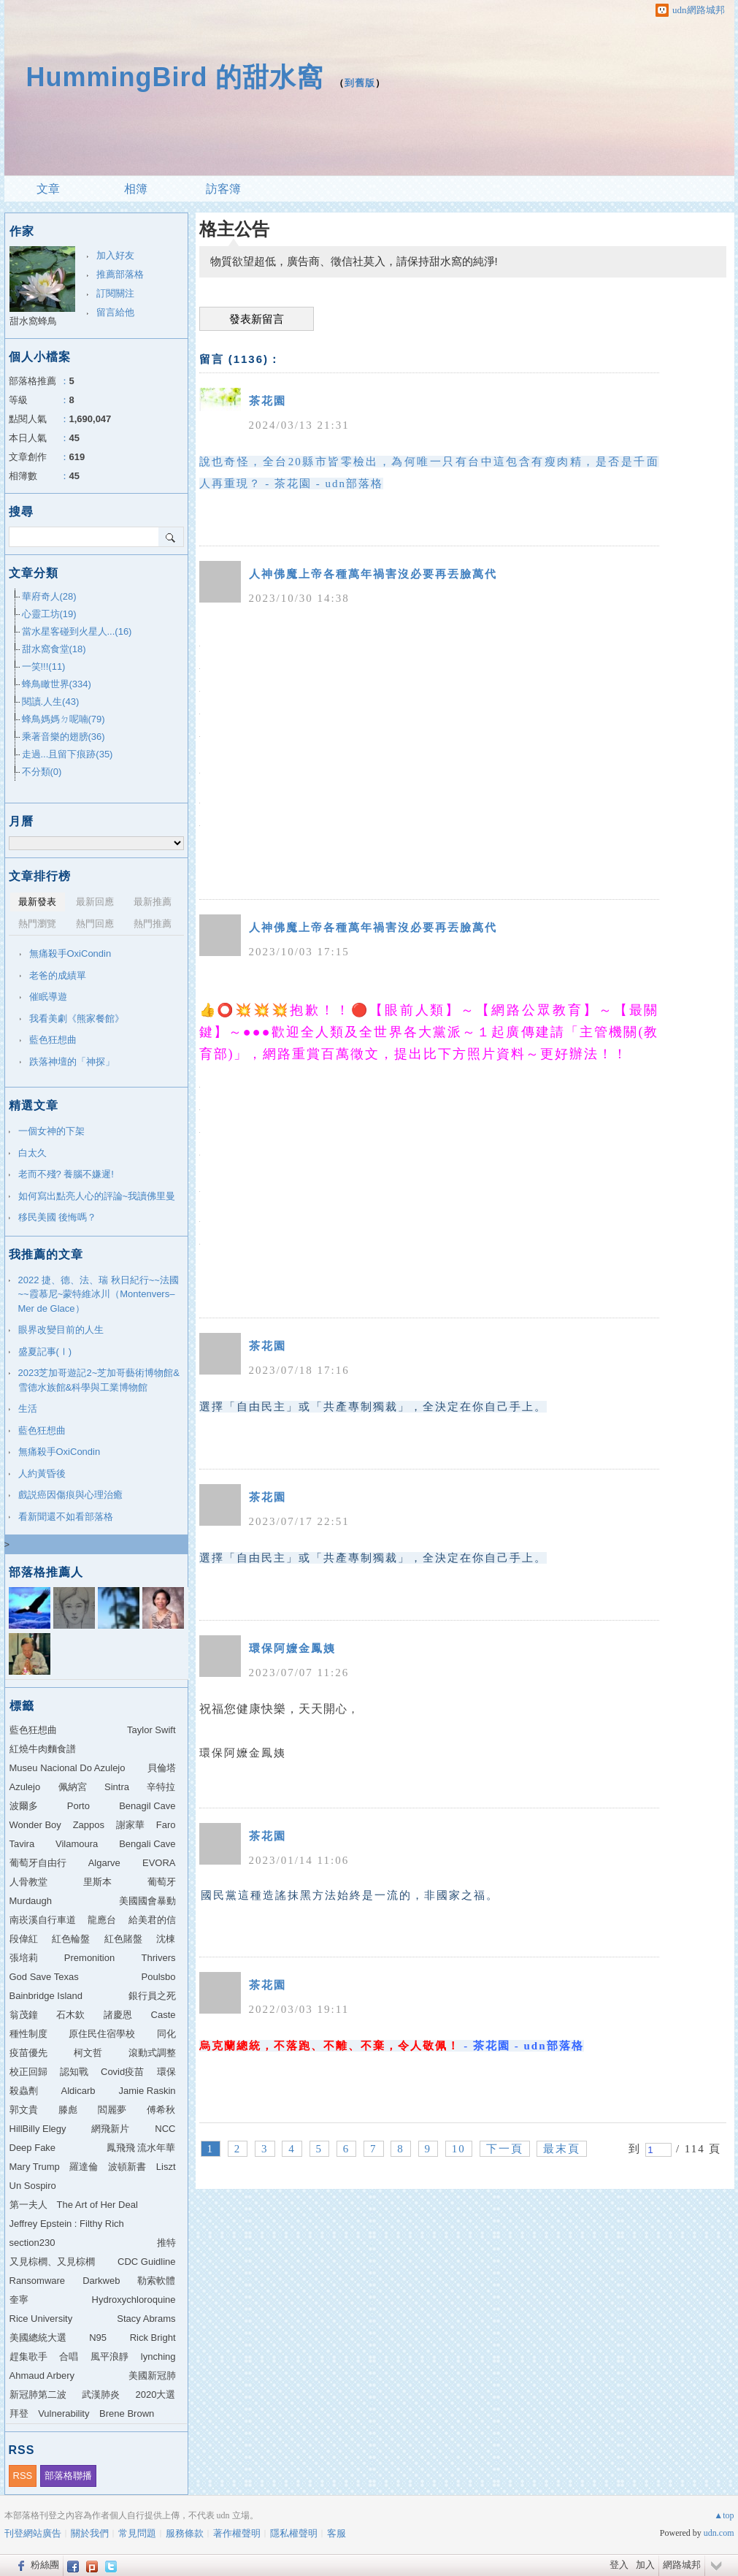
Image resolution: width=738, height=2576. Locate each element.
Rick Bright (153, 2337)
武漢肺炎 (101, 2394)
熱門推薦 (153, 923)
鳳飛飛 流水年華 (141, 2147)
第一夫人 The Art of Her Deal (73, 2204)
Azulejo (25, 1786)
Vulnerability (63, 2413)
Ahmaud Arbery (42, 2375)
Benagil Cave (147, 1805)
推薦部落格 (120, 274)
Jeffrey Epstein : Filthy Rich (66, 2223)
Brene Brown (126, 2413)
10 (459, 2149)
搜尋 (171, 537)
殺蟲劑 (23, 2090)
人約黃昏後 (42, 1473)
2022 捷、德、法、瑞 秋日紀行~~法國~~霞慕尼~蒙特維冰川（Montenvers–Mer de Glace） (98, 1294)
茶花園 (267, 401)
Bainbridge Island (45, 1995)
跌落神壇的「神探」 (72, 1061)
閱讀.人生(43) (51, 701)
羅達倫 (83, 2166)
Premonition (89, 1957)
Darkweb (101, 2280)
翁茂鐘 (23, 2014)
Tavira (22, 1843)
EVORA (159, 1862)
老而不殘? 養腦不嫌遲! (66, 1174)
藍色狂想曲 (53, 1039)
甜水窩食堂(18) (54, 648)
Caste (163, 2014)
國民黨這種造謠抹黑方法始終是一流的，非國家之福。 (350, 1895)
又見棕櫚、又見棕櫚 (52, 2261)
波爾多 (23, 1805)
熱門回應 (95, 923)
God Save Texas (44, 1976)
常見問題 (137, 2533)
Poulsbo (159, 1976)
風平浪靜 (109, 2356)
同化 (166, 2033)
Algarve (104, 1862)
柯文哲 (88, 2052)
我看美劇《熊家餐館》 (76, 1018)
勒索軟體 (156, 2280)
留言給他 (115, 312)
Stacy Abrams (146, 2318)
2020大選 (156, 2394)
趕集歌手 (28, 2356)
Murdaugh (31, 1900)
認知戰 (74, 2071)
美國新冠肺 (152, 2375)
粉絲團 (45, 2564)
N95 (98, 2337)
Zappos (88, 1824)
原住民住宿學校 (102, 2033)
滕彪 (67, 2109)
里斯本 (97, 1881)
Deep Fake (32, 2147)
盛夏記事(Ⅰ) (45, 1351)
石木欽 (70, 2014)
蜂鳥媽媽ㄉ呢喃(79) (63, 719)
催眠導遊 (48, 996)
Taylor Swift (151, 1729)
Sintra (116, 1786)
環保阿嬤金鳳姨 (292, 1648)
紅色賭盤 (123, 1938)
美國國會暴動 (147, 1900)
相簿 (135, 189)
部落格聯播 (68, 2475)
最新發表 (37, 901)
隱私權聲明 (294, 2533)
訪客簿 (223, 189)
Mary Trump (34, 2166)
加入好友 (115, 255)
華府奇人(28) (49, 596)
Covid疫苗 (122, 2071)
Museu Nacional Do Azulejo (67, 1767)
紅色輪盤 (71, 1938)
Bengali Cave (147, 1843)
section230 (32, 2242)
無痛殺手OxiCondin (70, 953)
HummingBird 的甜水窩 (175, 77)
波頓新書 (127, 2166)
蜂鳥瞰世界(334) (56, 684)
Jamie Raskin (146, 2090)
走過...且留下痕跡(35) (67, 754)
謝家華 (130, 1824)
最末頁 (561, 2149)
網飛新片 (110, 2128)
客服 (336, 2533)
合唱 (68, 2356)
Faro (166, 1824)
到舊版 (360, 82)
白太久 (32, 1152)
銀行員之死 (152, 1995)
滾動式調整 (152, 2052)
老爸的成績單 (57, 975)
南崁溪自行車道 (42, 1919)
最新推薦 (153, 901)
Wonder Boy (35, 1824)
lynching (158, 2356)
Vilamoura (76, 1843)
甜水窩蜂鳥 (33, 321)
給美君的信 (152, 1919)
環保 (166, 2071)
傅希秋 (161, 2109)
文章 (48, 189)
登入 (619, 2564)
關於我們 (90, 2533)
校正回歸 (28, 2071)
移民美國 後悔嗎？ (57, 1217)
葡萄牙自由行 (37, 1862)
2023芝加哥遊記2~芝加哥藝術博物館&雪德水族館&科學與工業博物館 (99, 1380)
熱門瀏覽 (37, 923)
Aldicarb (78, 2090)
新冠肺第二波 (37, 2394)
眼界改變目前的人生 (61, 1329)
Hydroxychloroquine (134, 2299)
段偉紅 (23, 1938)
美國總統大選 (37, 2337)
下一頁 (504, 2149)
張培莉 (23, 1957)
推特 (166, 2242)
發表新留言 (256, 319)
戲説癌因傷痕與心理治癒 (70, 1494)
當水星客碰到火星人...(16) (77, 631)
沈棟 (165, 1938)
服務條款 (185, 2533)
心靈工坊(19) (49, 613)
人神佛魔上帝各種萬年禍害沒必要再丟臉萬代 (373, 574)
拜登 (18, 2413)
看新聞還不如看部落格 (65, 1516)
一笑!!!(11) (44, 666)
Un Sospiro (32, 2185)
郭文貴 (23, 2109)
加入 (645, 2564)
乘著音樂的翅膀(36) (63, 736)
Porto (78, 1805)
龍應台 (102, 1919)
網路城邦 (682, 2564)
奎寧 (18, 2299)
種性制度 (28, 2033)
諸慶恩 (118, 2014)
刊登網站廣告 (32, 2533)
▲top (724, 2515)
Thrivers (159, 1957)
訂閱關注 (115, 293)
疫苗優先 (28, 2052)
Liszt (166, 2166)
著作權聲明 (237, 2533)
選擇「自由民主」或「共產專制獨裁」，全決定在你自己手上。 (373, 1407)
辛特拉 (161, 1786)
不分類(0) (42, 771)
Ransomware (37, 2280)
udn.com (719, 2533)
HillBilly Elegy (37, 2128)
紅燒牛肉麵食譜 (42, 1748)
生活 (27, 1408)
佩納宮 (72, 1786)
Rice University (41, 2318)
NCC (165, 2128)
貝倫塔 (161, 1767)
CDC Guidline (146, 2261)
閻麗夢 (112, 2109)
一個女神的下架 (51, 1130)
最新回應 (95, 901)
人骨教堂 (28, 1881)
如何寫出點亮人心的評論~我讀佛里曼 (97, 1195)
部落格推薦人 (46, 1572)
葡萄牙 (161, 1881)
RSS (23, 2475)
